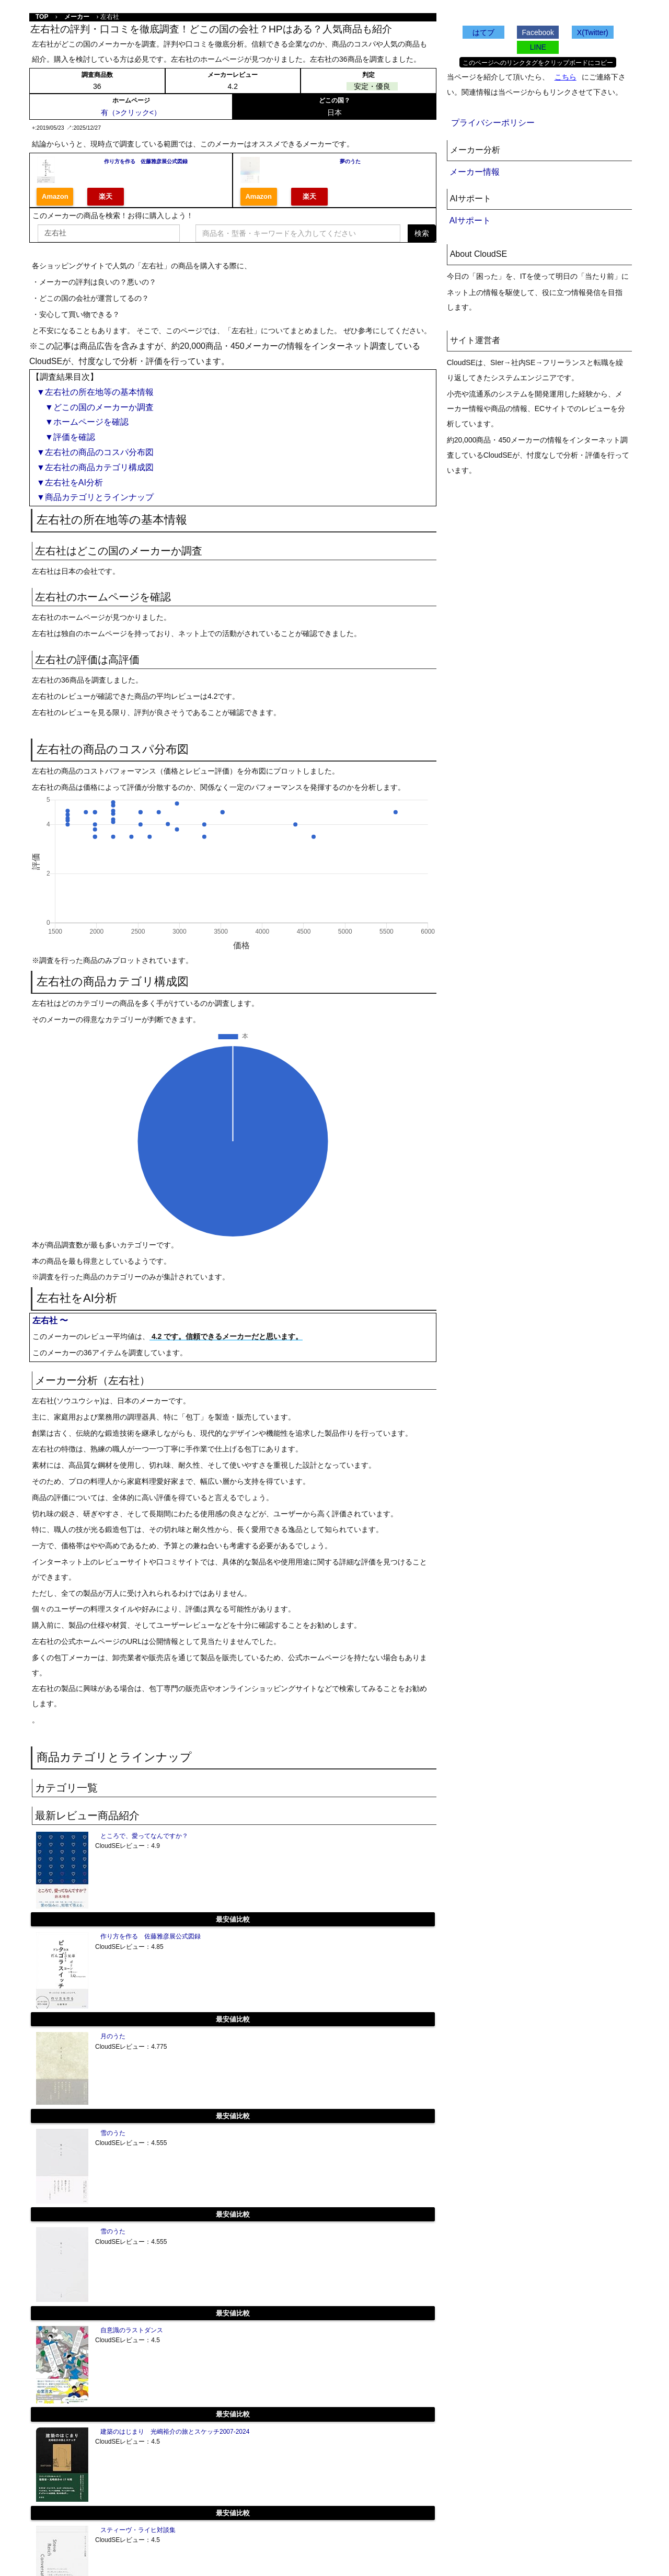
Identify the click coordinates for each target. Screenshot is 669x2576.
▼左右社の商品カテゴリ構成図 (95, 467)
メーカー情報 (474, 171)
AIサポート (470, 220)
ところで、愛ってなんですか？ (144, 1836)
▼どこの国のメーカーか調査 (95, 407)
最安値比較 (233, 1919)
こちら (565, 77)
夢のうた (350, 161)
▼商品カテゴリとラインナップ (95, 497)
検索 (421, 233)
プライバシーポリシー (493, 122)
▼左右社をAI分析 (70, 482)
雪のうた (112, 2133)
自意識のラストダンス (131, 2330)
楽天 (105, 196)
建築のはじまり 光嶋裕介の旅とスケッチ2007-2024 (174, 2431)
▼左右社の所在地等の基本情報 (95, 392)
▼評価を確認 (66, 437)
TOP (42, 16)
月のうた (112, 2036)
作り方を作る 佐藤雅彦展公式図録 (146, 161)
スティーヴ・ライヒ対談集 (138, 2530)
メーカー (76, 16)
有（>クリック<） (130, 112)
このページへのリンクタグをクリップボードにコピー (538, 62)
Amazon (55, 196)
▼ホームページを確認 (83, 421)
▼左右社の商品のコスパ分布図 (95, 452)
